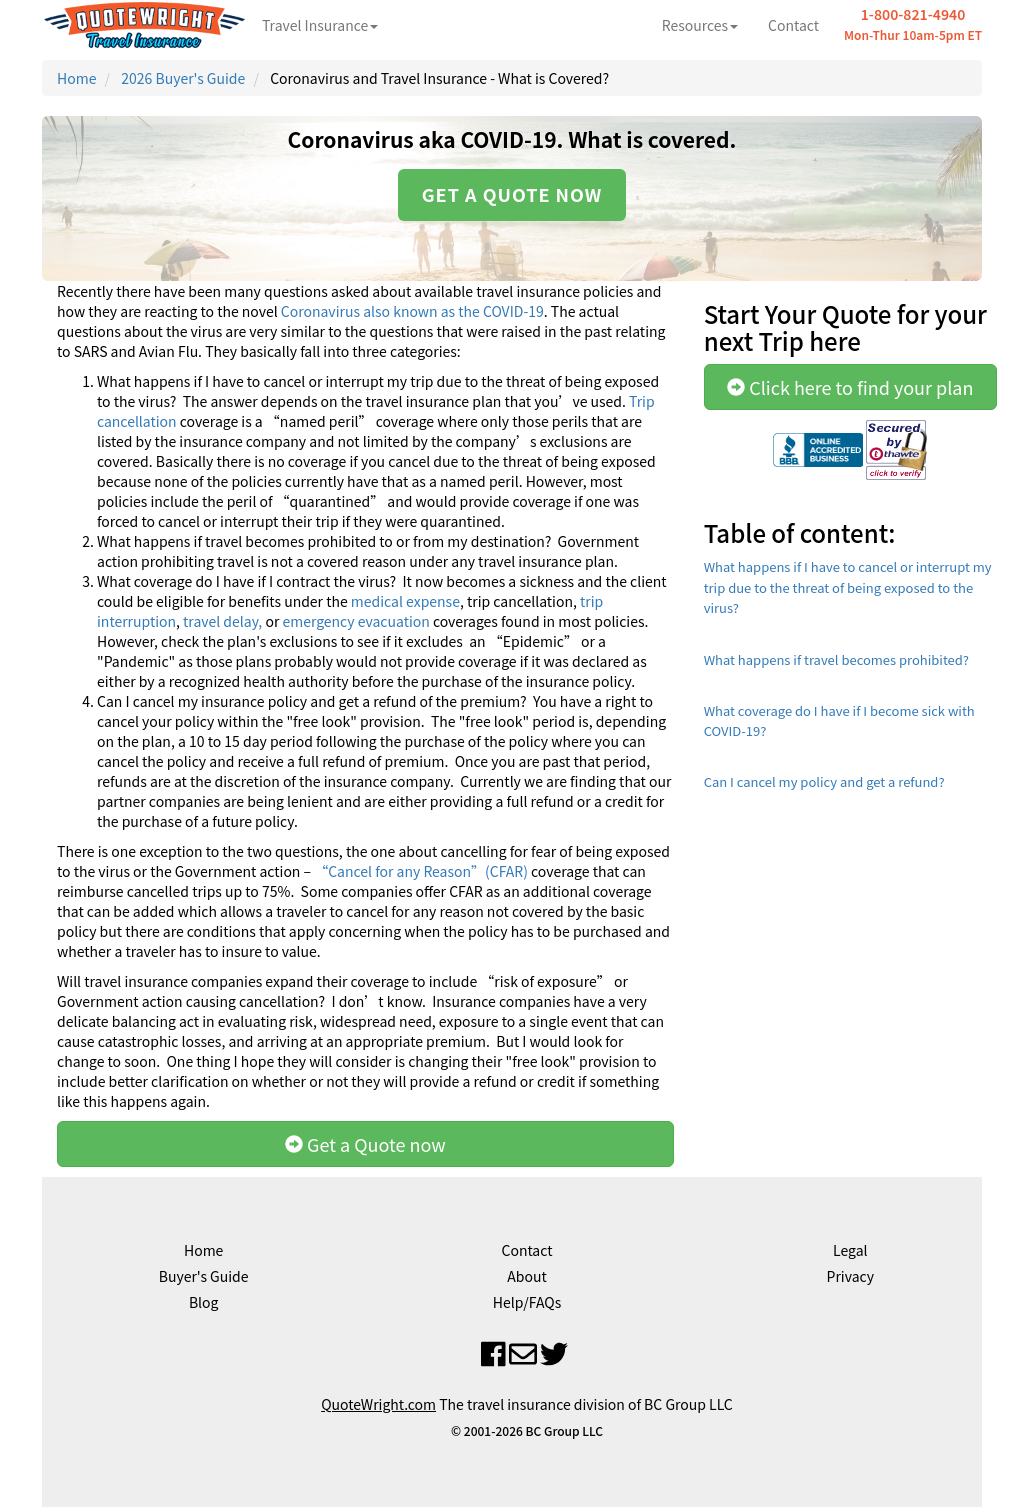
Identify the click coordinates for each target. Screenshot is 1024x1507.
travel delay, (222, 621)
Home (76, 78)
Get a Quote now (365, 1144)
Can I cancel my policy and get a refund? (824, 781)
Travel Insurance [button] (320, 25)
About (526, 1276)
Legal (850, 1250)
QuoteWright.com (378, 1404)
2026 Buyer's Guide (183, 78)
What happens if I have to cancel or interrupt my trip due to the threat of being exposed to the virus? (848, 587)
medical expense (405, 601)
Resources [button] (700, 25)
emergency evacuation (354, 621)
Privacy (850, 1276)
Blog (204, 1302)
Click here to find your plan (850, 387)
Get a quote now (512, 194)
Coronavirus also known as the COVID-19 (412, 311)
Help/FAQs (527, 1302)
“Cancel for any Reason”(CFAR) (419, 871)
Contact (793, 25)
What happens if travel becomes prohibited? (836, 659)
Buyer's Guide (204, 1276)
